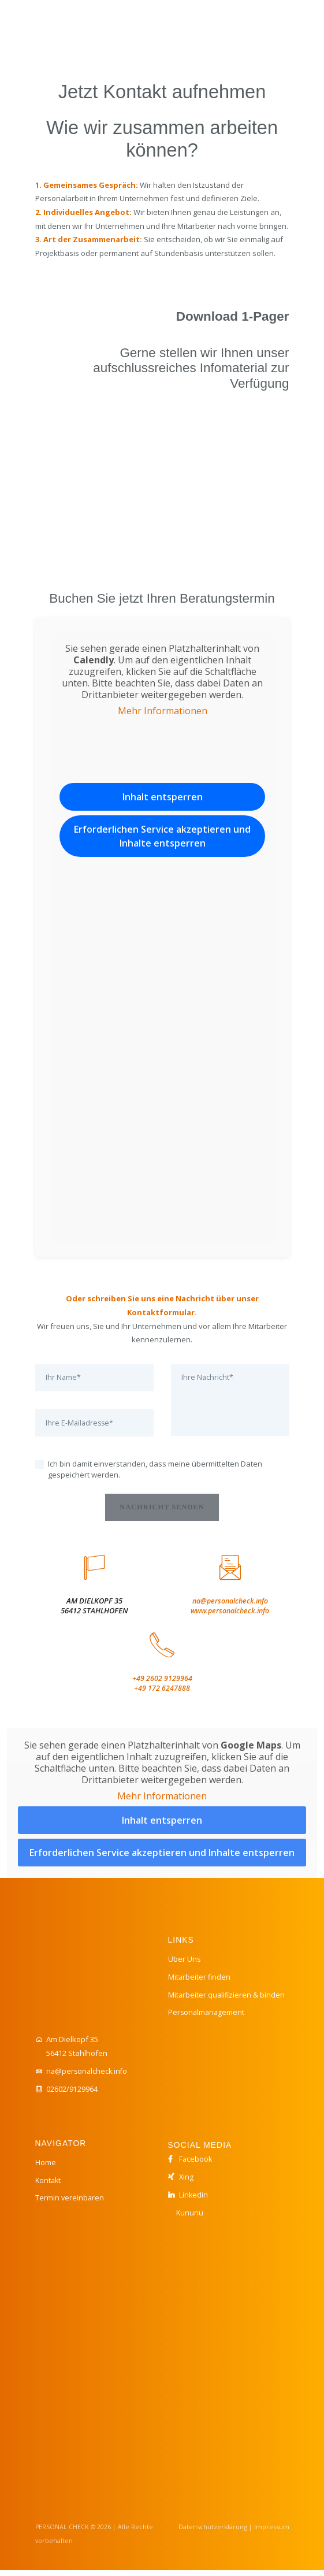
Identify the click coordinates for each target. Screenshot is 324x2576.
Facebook (196, 2164)
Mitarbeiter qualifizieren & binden (227, 2000)
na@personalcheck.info (229, 1605)
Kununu (190, 2218)
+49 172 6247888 (162, 1693)
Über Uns (184, 1964)
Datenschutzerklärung (214, 2533)
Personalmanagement (207, 2018)
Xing (186, 2182)
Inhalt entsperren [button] (162, 796)
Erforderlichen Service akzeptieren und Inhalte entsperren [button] (162, 836)
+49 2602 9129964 (162, 1684)
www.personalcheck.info (230, 1615)
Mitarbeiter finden (200, 1982)
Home (45, 2168)
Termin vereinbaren (70, 2203)
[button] (287, 2543)
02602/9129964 (72, 2094)
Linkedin (193, 2200)
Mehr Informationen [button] (162, 711)
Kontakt (48, 2185)
